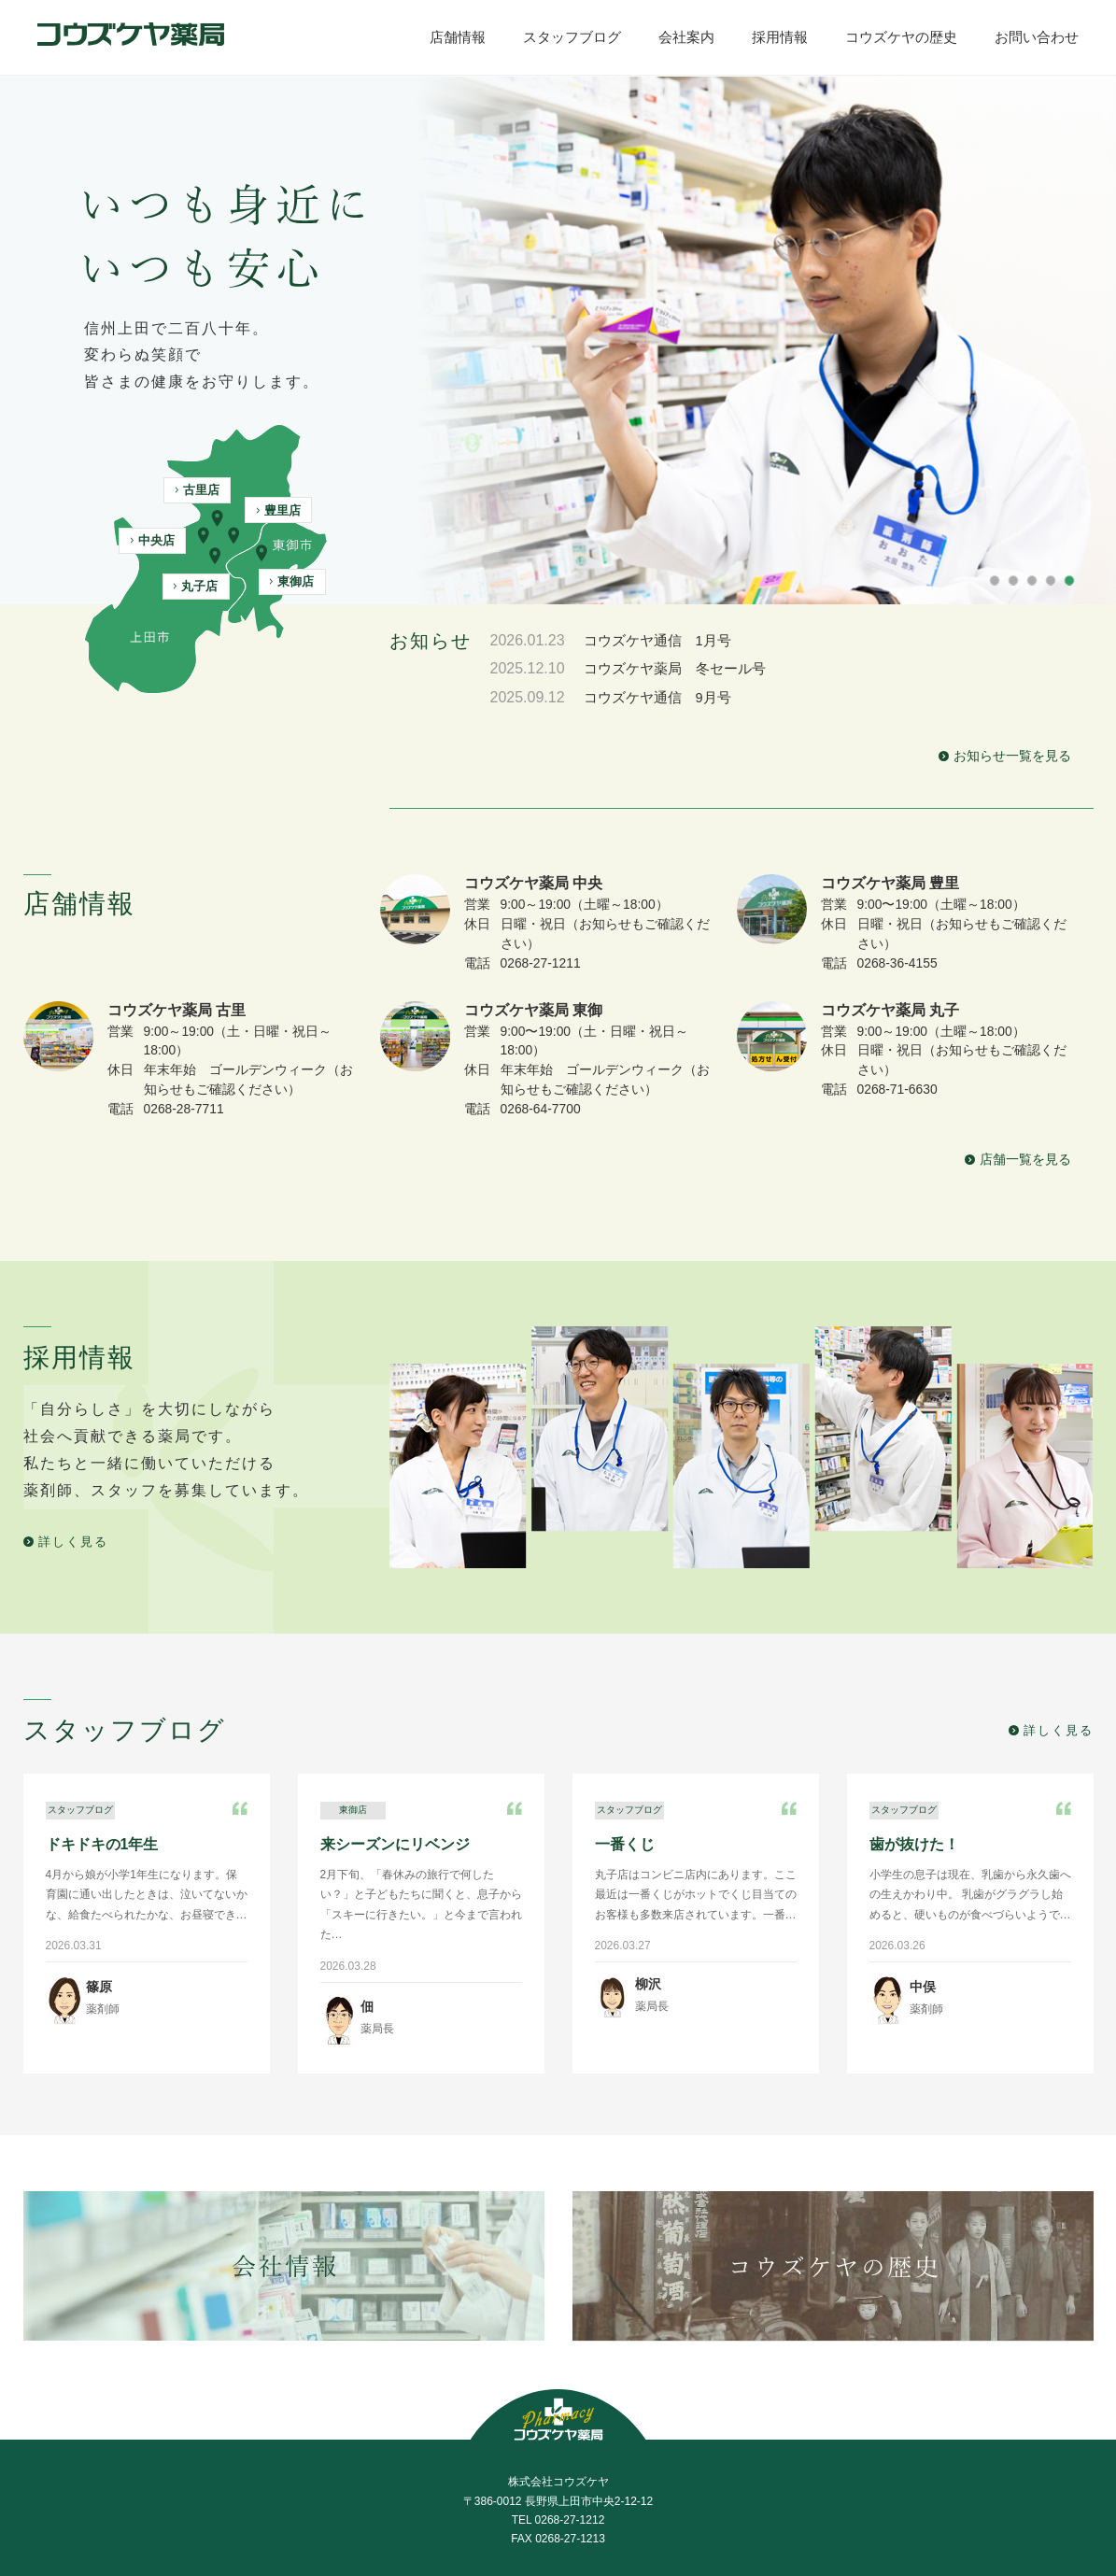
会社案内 (492, 2477)
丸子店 (196, 586)
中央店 (153, 540)
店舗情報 (267, 2477)
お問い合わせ (836, 2477)
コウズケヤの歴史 (704, 2477)
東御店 (292, 581)
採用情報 (584, 2477)
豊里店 (279, 510)
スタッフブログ (379, 2477)
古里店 (197, 490)
